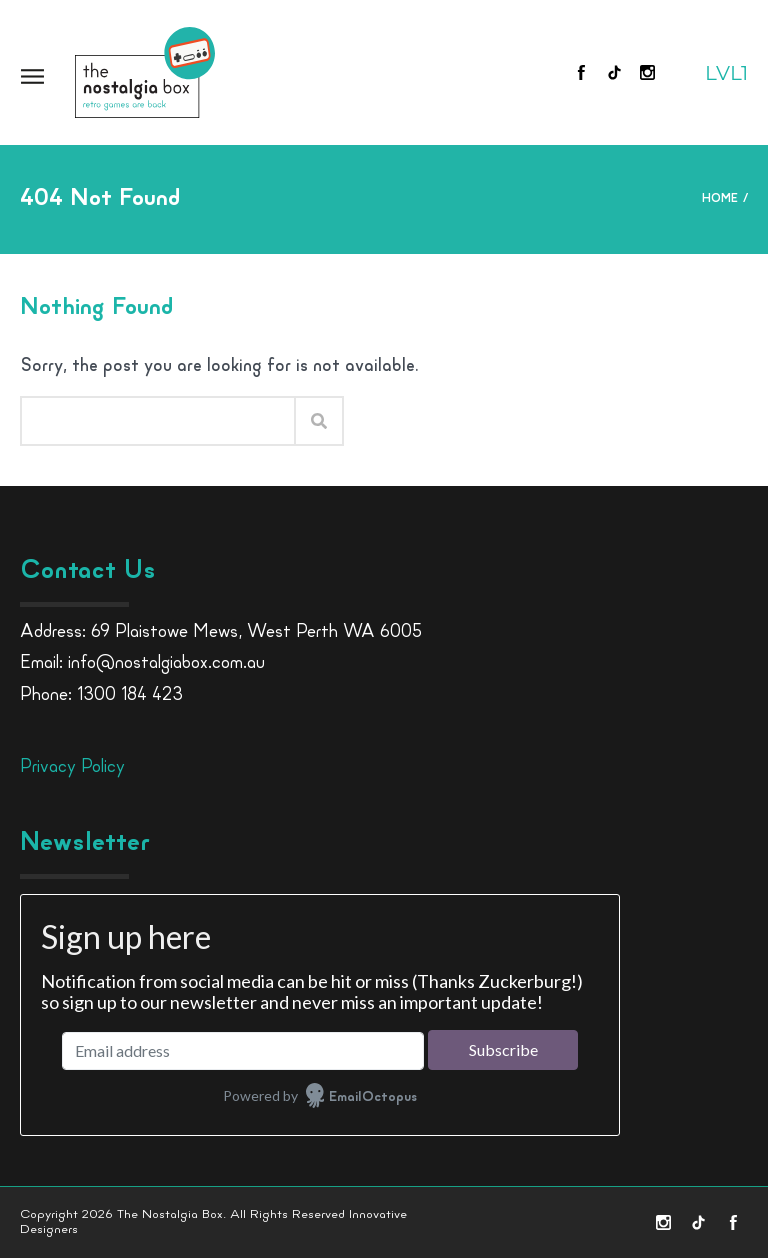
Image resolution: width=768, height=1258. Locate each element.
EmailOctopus (373, 1097)
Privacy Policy (72, 767)
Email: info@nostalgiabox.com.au (142, 663)
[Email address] (243, 1051)
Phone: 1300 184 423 (101, 695)
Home (720, 199)
